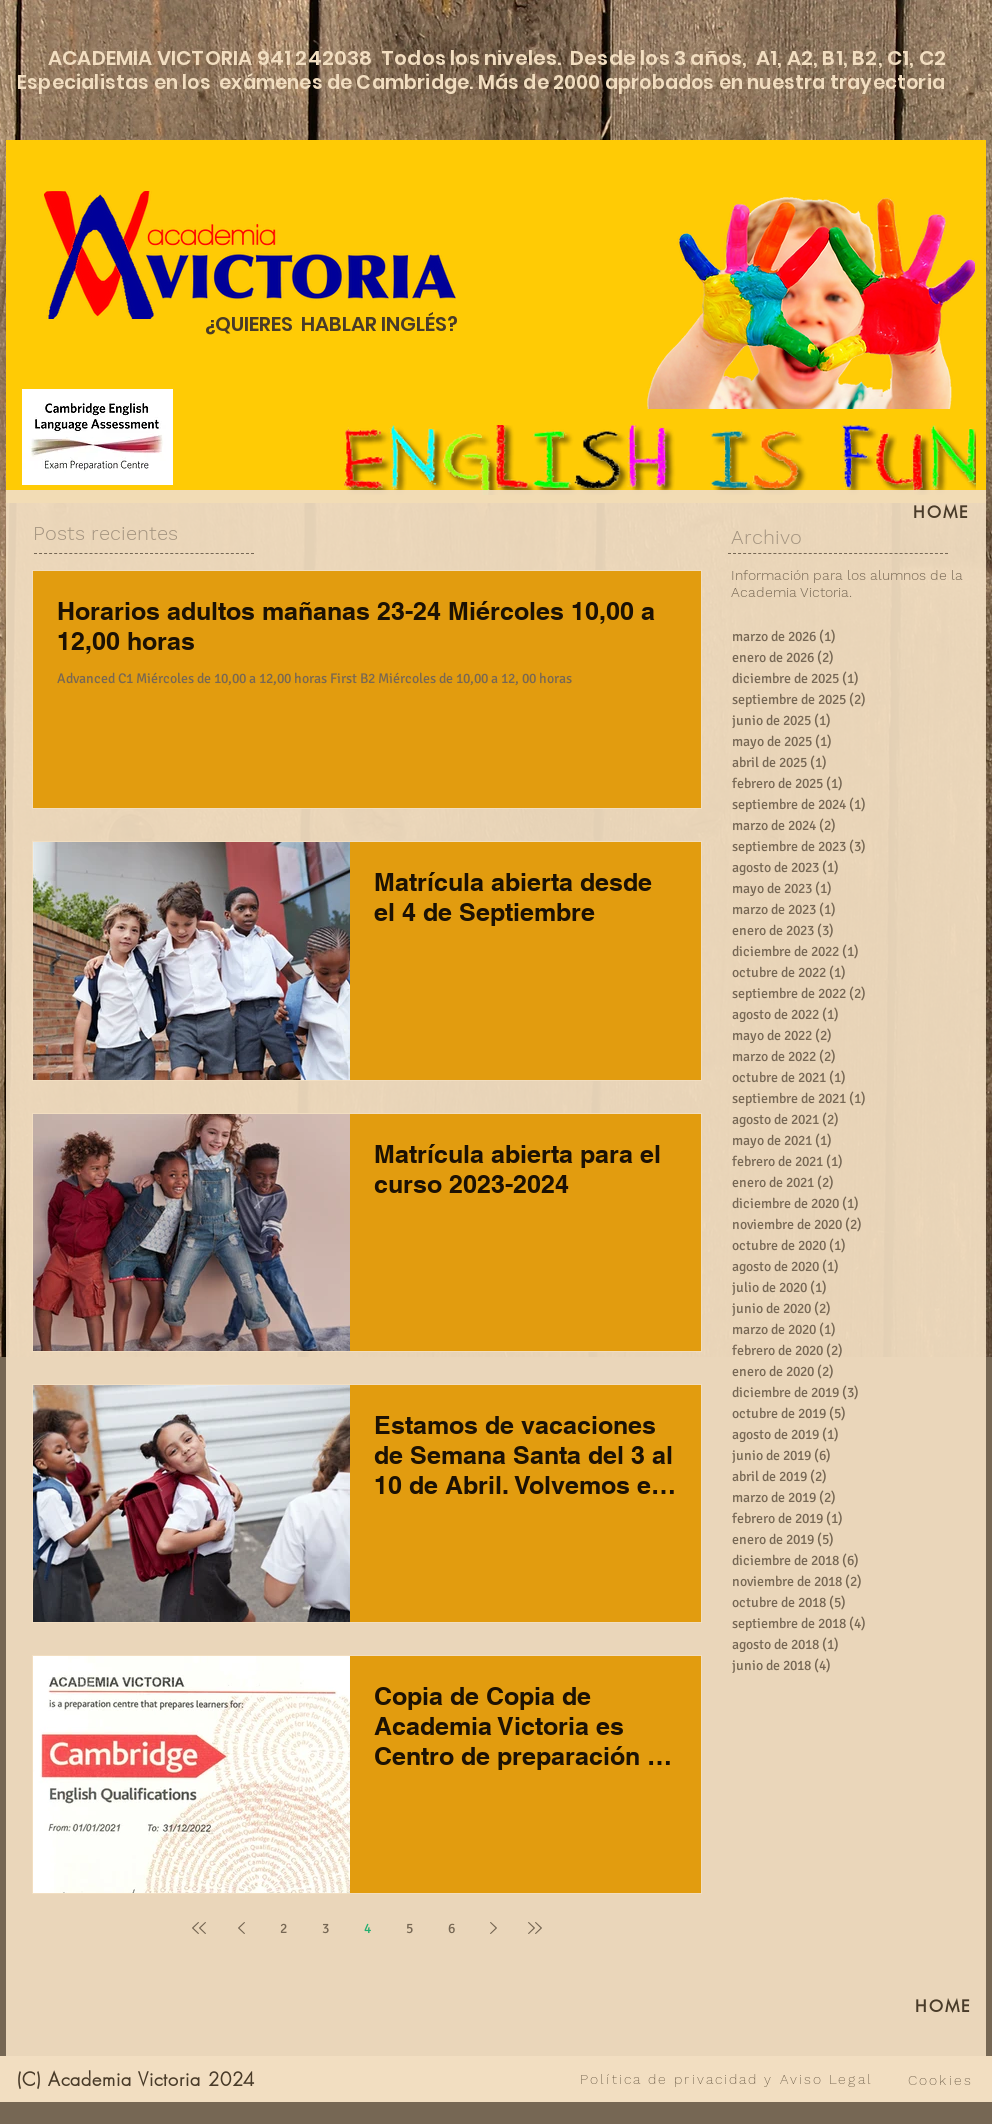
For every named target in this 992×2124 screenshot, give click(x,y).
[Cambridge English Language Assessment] (97, 437)
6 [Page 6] (451, 1928)
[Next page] (493, 1928)
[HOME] (942, 512)
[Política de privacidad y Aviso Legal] (726, 2079)
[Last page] (535, 1928)
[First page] (199, 1928)
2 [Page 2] (283, 1928)
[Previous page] (241, 1928)
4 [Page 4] (367, 1928)
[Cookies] (940, 2080)
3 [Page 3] (325, 1928)
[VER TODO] (423, 2079)
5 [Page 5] (409, 1928)
